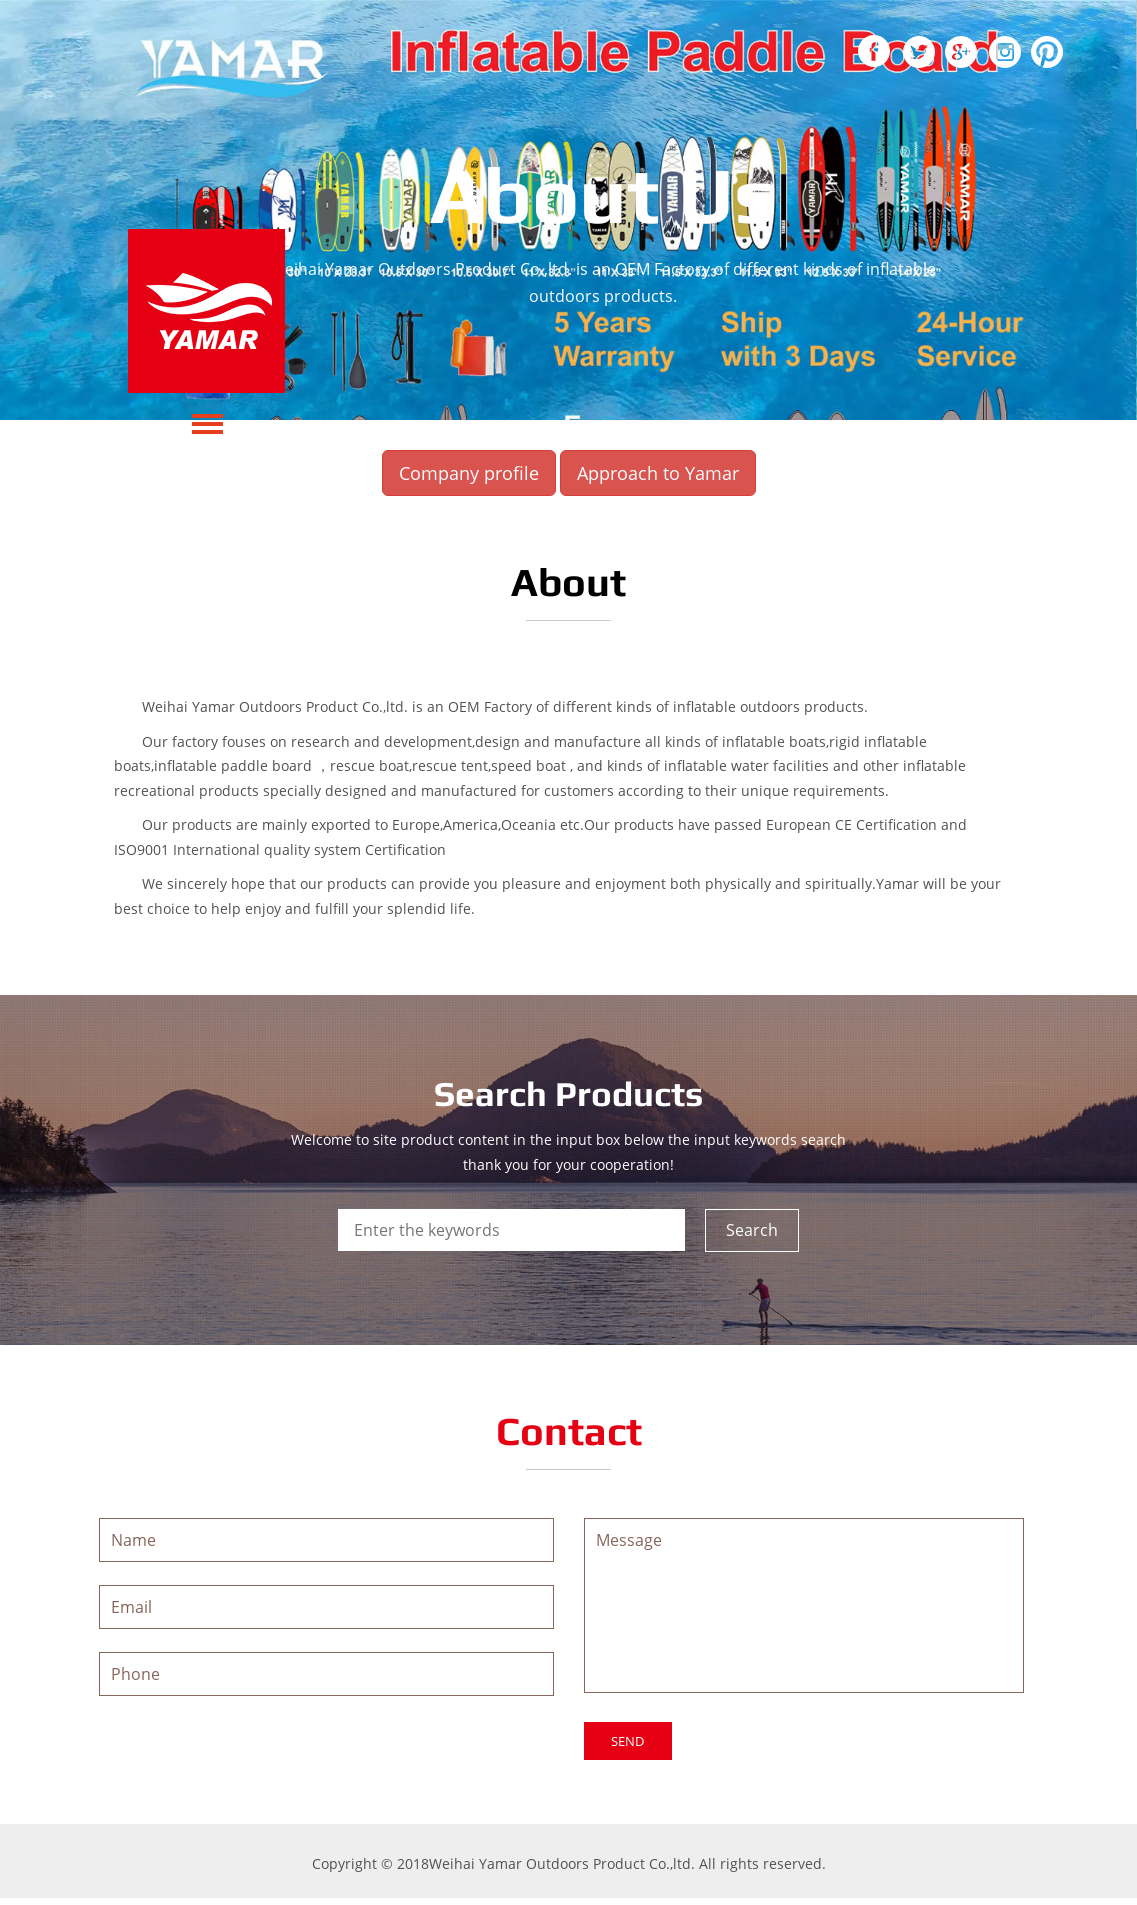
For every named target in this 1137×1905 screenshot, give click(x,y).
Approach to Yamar (658, 473)
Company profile (469, 473)
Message (804, 1608)
